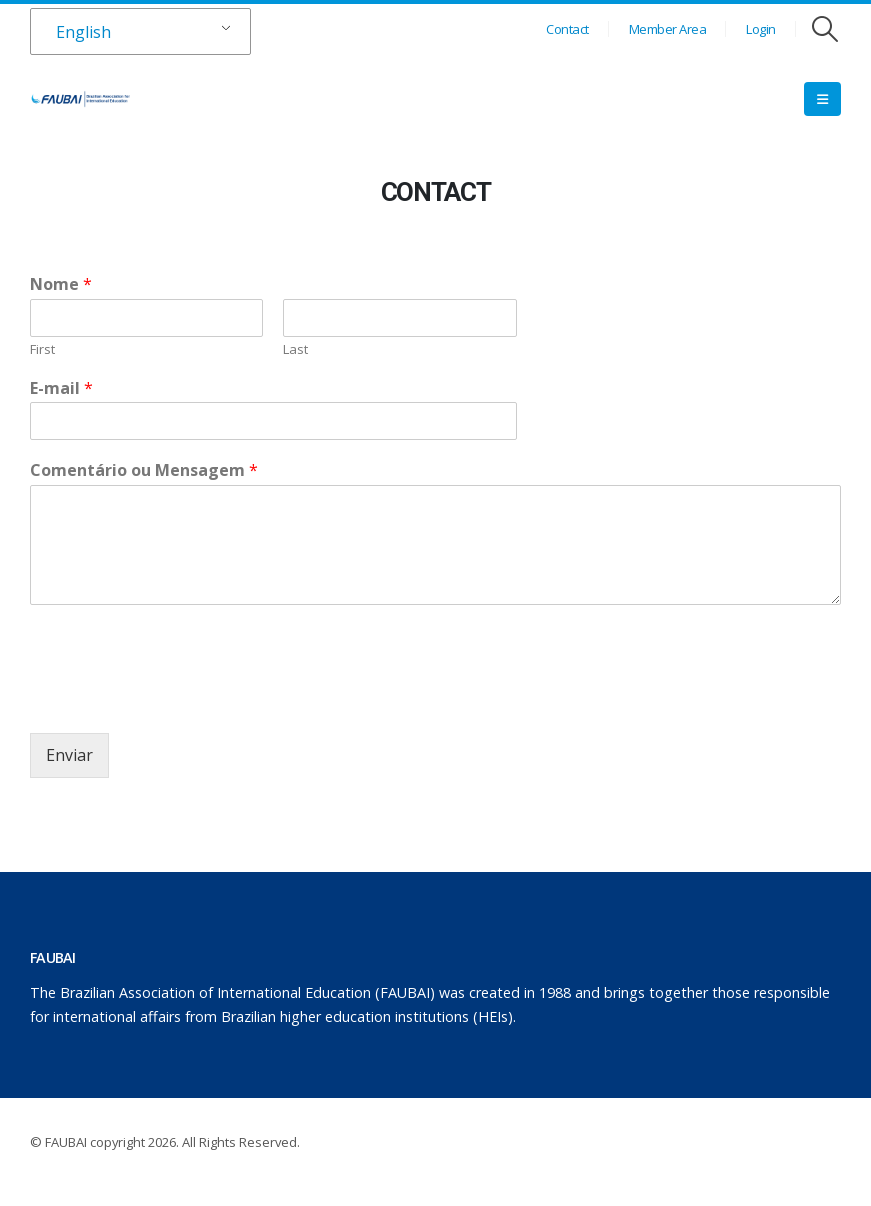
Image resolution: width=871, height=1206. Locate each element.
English (83, 32)
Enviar (69, 755)
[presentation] (182, 700)
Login (761, 29)
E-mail (61, 388)
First (42, 349)
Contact (567, 29)
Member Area (668, 29)
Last (295, 349)
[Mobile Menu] (822, 99)
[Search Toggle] (825, 29)
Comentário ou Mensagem (144, 470)
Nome (61, 284)
